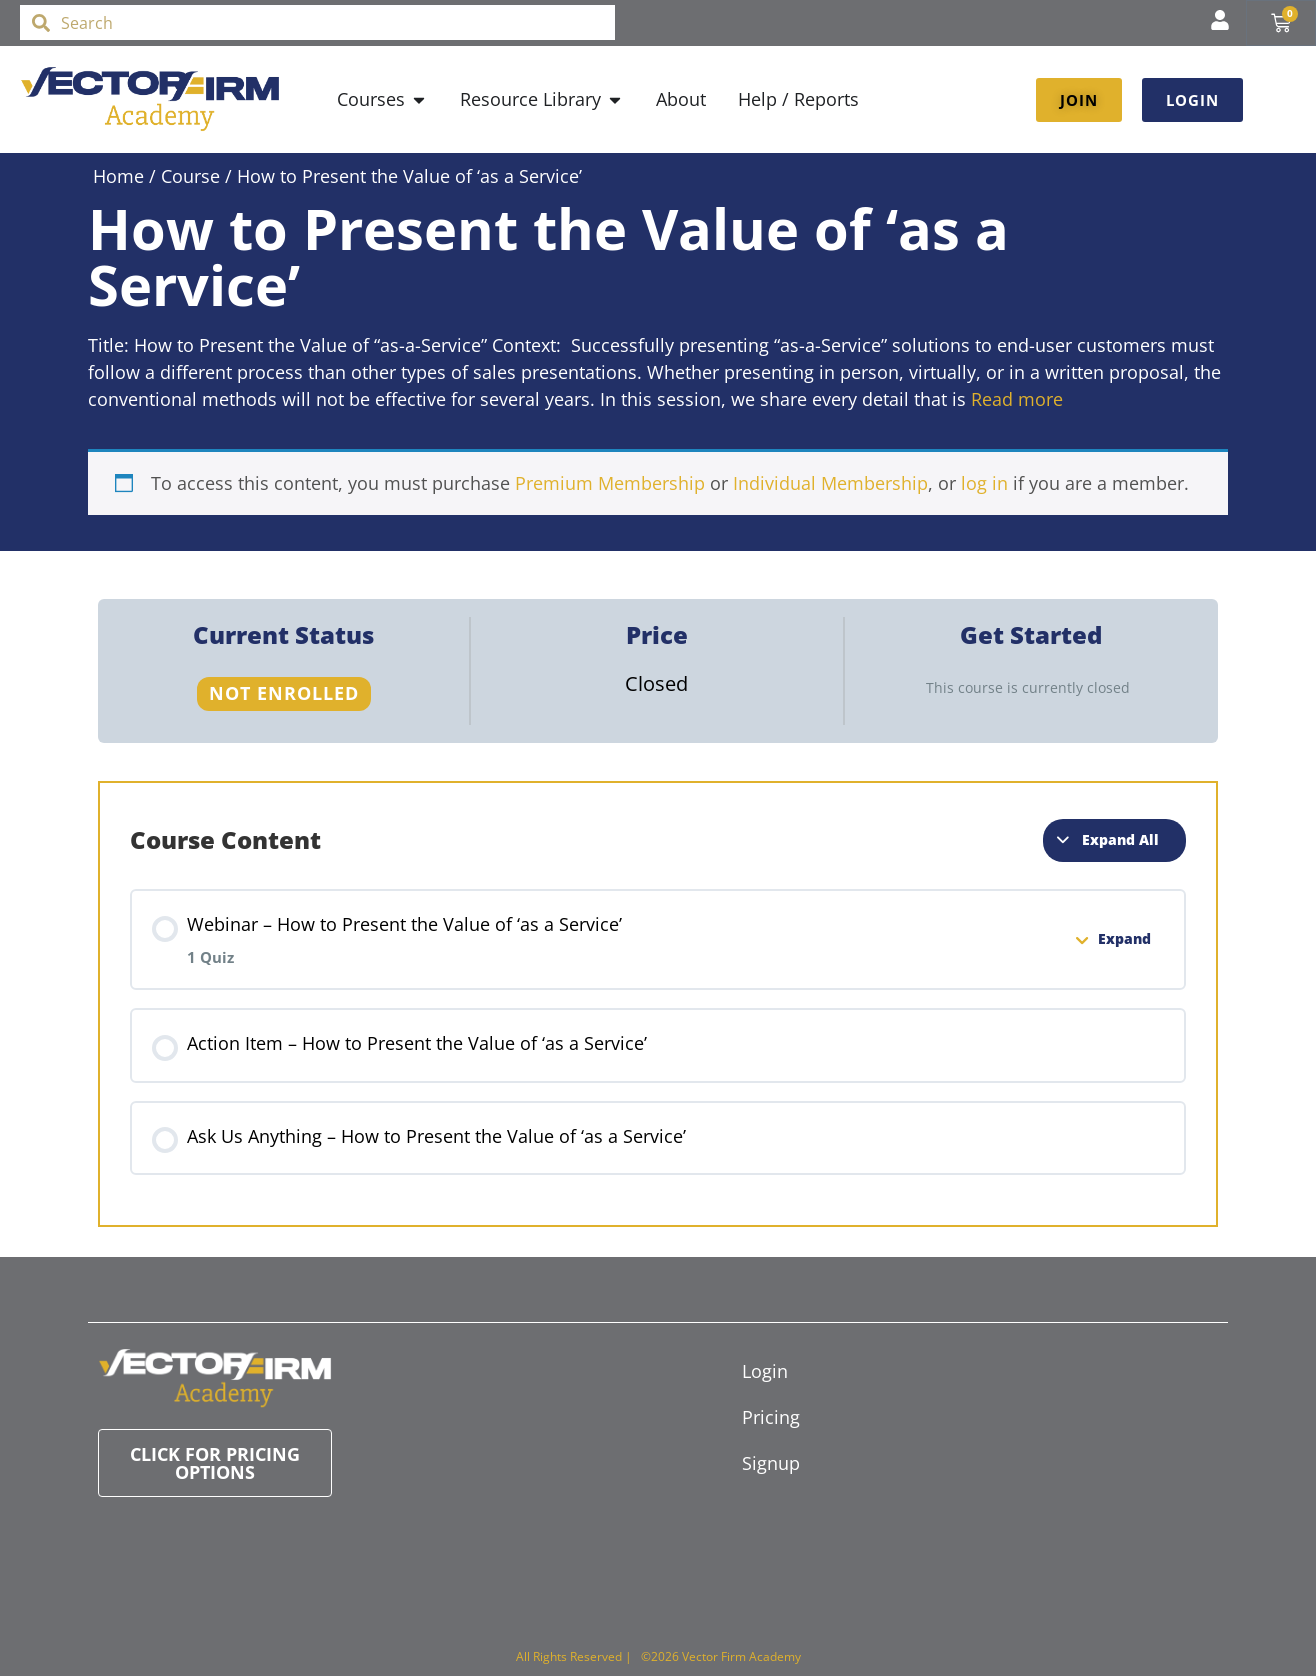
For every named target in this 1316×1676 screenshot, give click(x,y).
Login (765, 1371)
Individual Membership (830, 483)
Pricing (771, 1417)
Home (118, 176)
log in (984, 483)
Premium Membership (610, 483)
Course (190, 176)
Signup (771, 1463)
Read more (1017, 399)
